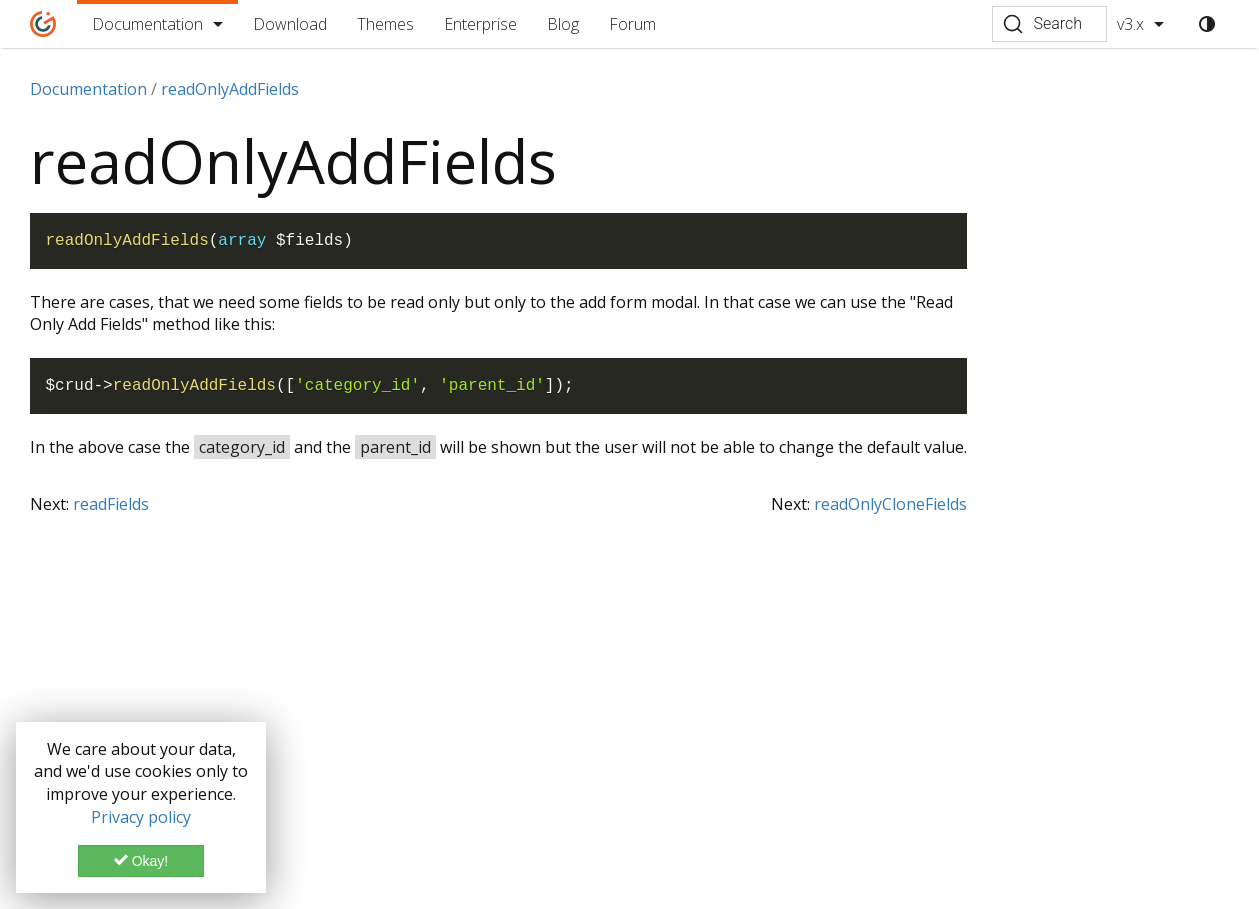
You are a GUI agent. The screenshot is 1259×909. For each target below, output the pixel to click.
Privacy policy (141, 817)
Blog (563, 24)
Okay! (141, 861)
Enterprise (480, 24)
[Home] (43, 24)
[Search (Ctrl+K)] (1049, 24)
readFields (111, 504)
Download (290, 24)
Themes (385, 24)
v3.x (1130, 24)
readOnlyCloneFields (890, 504)
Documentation (147, 24)
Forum (632, 24)
